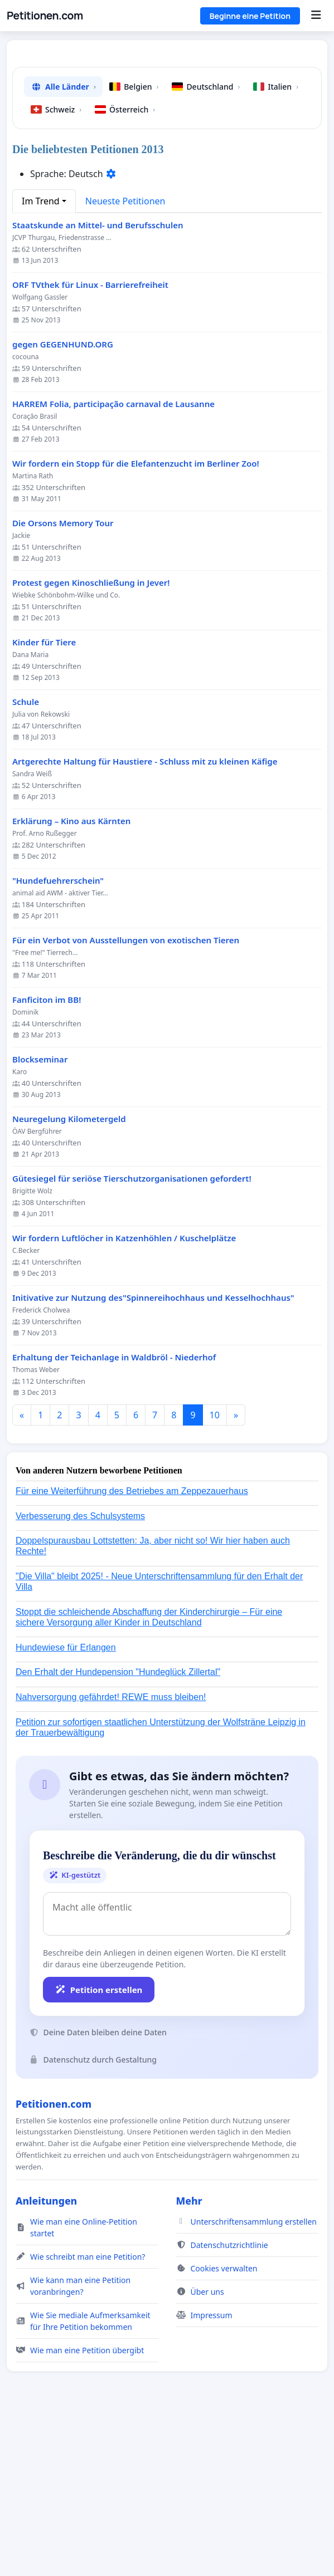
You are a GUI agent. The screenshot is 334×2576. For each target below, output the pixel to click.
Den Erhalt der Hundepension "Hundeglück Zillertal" (118, 1828)
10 (215, 1571)
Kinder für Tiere (44, 798)
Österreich (125, 265)
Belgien (133, 242)
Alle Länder (63, 242)
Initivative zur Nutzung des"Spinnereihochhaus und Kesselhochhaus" (153, 1453)
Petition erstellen (98, 2145)
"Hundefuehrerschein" (58, 1036)
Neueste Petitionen (125, 357)
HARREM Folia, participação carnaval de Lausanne (113, 560)
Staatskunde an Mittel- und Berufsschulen (97, 381)
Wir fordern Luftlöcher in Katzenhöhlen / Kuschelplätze (124, 1394)
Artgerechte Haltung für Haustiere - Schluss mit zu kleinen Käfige (144, 917)
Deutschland (206, 242)
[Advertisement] (167, 136)
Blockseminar (39, 1215)
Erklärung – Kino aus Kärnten (71, 977)
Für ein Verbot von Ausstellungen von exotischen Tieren (125, 1096)
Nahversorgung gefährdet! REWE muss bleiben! (111, 1853)
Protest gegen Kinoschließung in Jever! (91, 738)
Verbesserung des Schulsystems (80, 1672)
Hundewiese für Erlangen (66, 1803)
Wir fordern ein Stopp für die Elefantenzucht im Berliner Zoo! (135, 619)
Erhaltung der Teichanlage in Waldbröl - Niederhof (114, 1513)
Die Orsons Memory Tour (63, 679)
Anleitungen (46, 2356)
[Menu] (315, 15)
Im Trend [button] (41, 357)
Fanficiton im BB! (46, 1155)
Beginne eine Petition (250, 16)
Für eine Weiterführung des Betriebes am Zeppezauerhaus (132, 1647)
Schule (25, 858)
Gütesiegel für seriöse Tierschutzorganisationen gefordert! (131, 1334)
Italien (275, 242)
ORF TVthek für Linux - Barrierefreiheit (90, 440)
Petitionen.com (45, 15)
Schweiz (56, 265)
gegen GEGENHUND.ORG (62, 500)
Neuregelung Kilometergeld (69, 1275)
